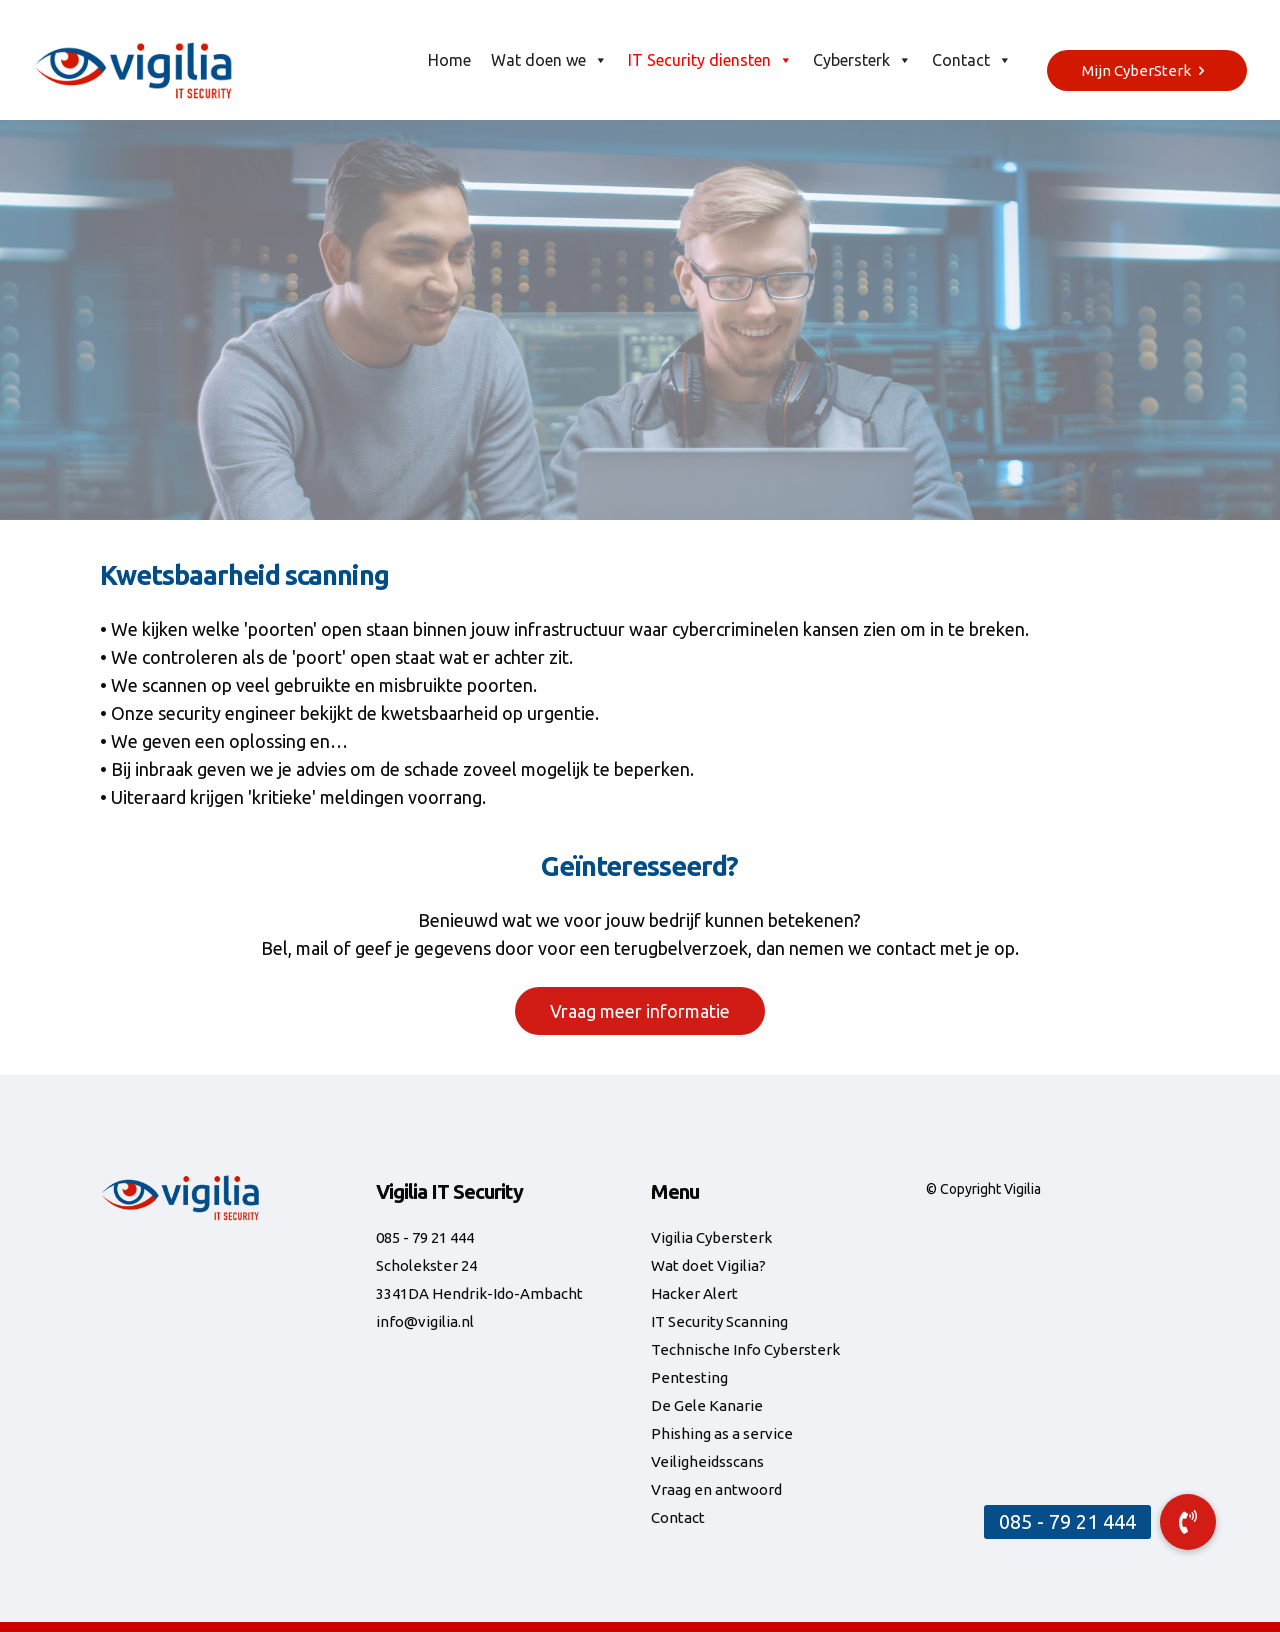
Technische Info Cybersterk (745, 1349)
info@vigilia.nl (425, 1321)
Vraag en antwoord (716, 1489)
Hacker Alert (694, 1293)
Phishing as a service (722, 1433)
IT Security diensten (710, 60)
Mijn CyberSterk (1147, 70)
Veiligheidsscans (707, 1461)
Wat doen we (549, 60)
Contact (972, 60)
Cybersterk (862, 60)
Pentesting (689, 1377)
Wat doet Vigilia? (708, 1265)
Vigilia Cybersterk (711, 1237)
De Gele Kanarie (707, 1405)
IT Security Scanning (719, 1321)
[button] (1188, 1522)
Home (449, 60)
